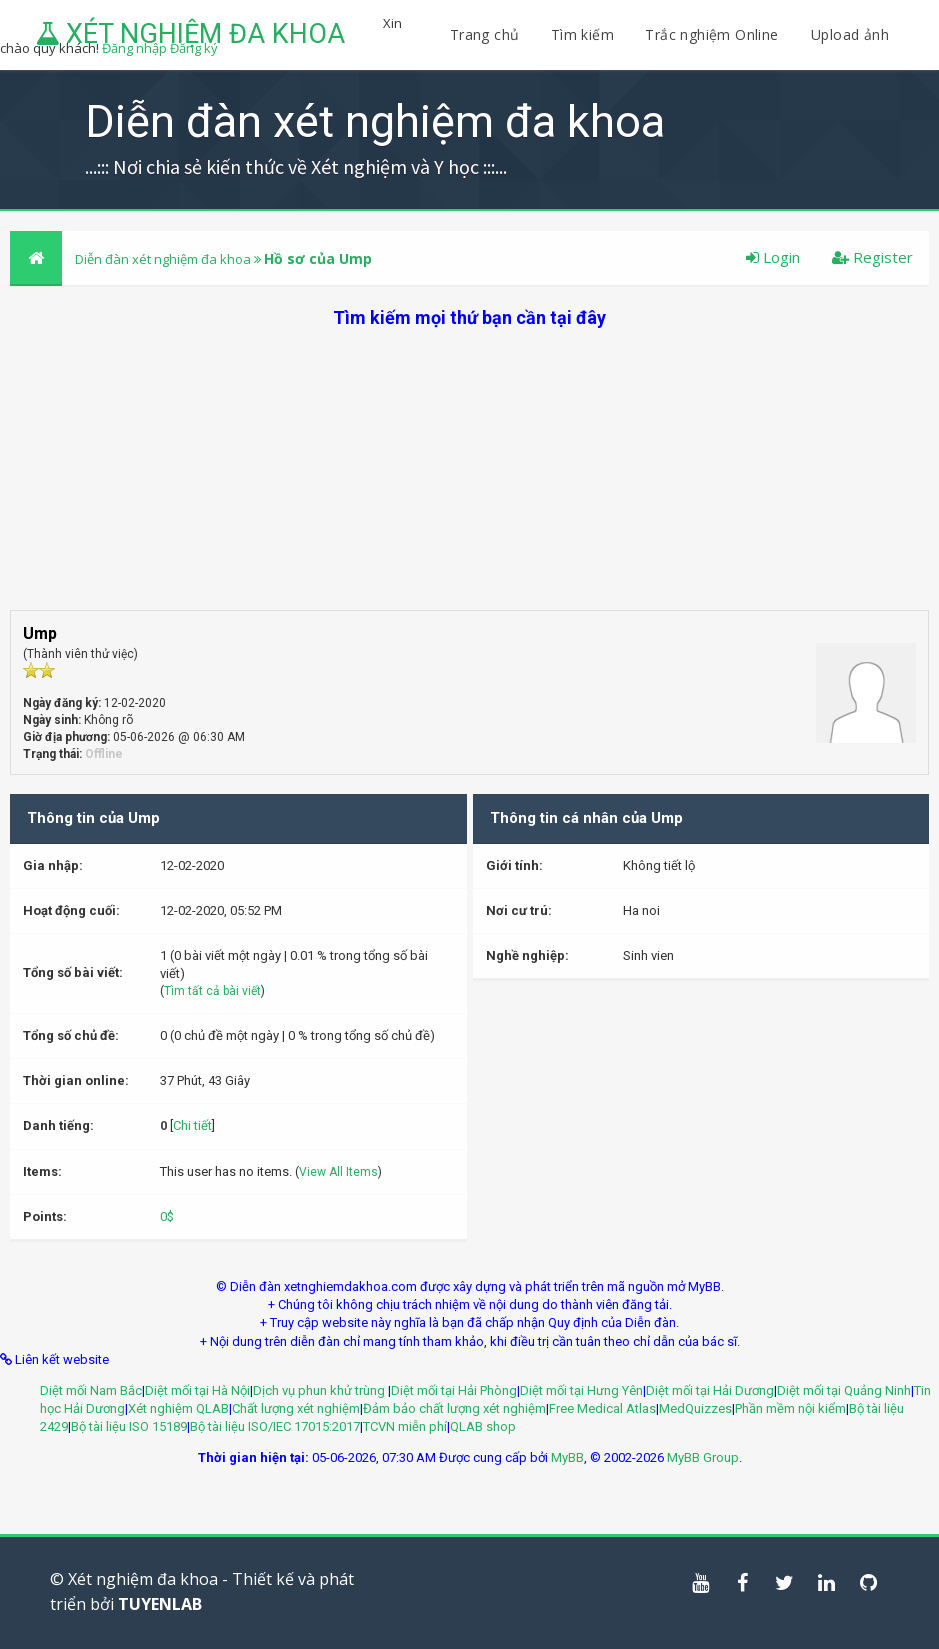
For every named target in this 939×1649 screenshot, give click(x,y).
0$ (167, 1216)
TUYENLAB (160, 1604)
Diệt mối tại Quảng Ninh (844, 1390)
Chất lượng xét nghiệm (296, 1408)
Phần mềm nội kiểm (790, 1408)
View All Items (338, 1172)
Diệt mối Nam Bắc (91, 1390)
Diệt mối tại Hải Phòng (454, 1390)
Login (773, 257)
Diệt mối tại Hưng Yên (581, 1390)
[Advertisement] (469, 470)
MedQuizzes (695, 1408)
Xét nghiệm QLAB (178, 1408)
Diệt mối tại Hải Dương (710, 1390)
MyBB (567, 1457)
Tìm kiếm (582, 34)
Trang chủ (485, 34)
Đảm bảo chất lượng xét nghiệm (454, 1408)
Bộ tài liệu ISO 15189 (129, 1426)
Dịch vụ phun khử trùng (320, 1390)
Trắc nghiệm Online (714, 34)
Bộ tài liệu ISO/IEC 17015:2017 (275, 1426)
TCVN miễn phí (405, 1426)
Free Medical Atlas (602, 1408)
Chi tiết (192, 1125)
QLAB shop (483, 1426)
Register (872, 257)
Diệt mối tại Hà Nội (197, 1390)
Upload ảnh (850, 34)
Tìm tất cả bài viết (212, 991)
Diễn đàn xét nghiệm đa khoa (164, 259)
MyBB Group (703, 1457)
